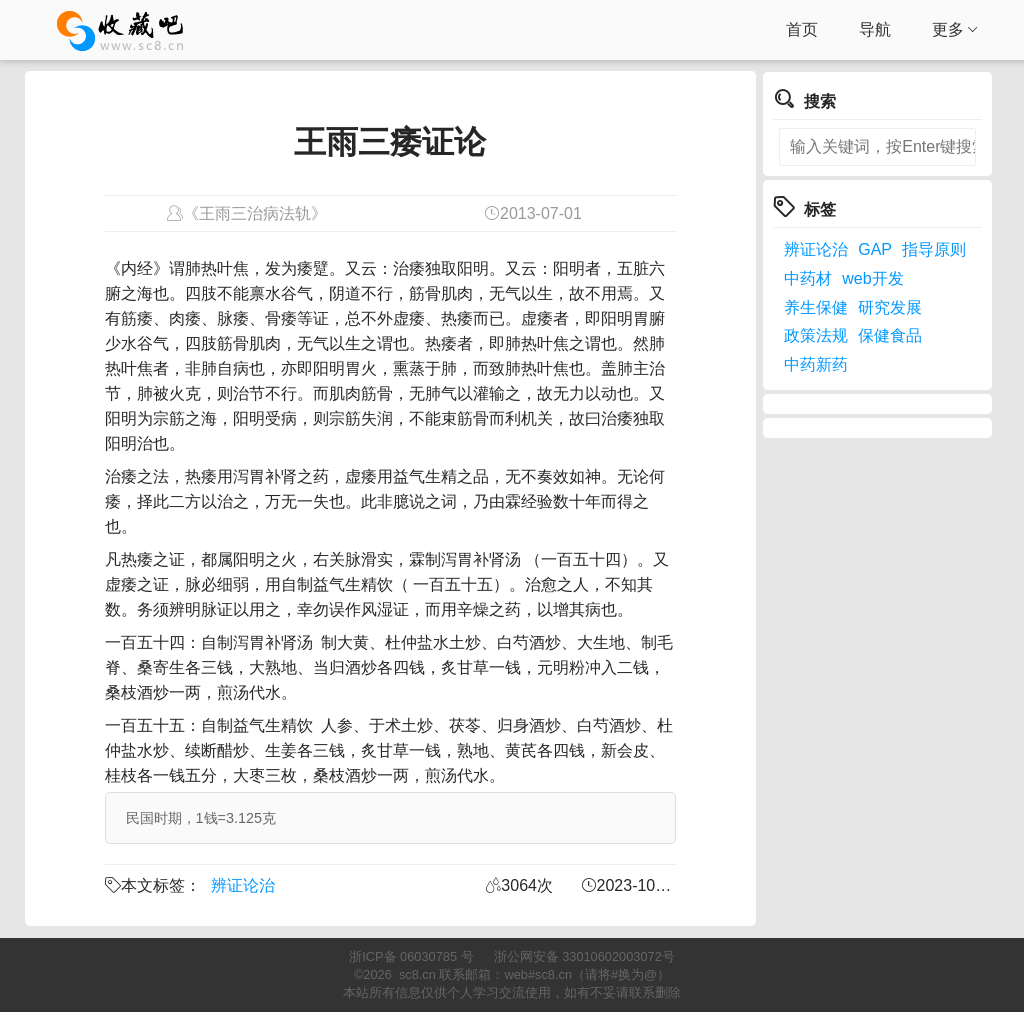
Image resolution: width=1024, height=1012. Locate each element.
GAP (875, 249)
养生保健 (816, 307)
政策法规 (816, 335)
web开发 (872, 278)
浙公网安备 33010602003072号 (584, 956)
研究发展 (890, 307)
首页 (802, 29)
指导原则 (934, 249)
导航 (875, 29)
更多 (955, 30)
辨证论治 (243, 885)
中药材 (808, 278)
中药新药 (816, 364)
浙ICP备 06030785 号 (411, 956)
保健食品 (890, 335)
